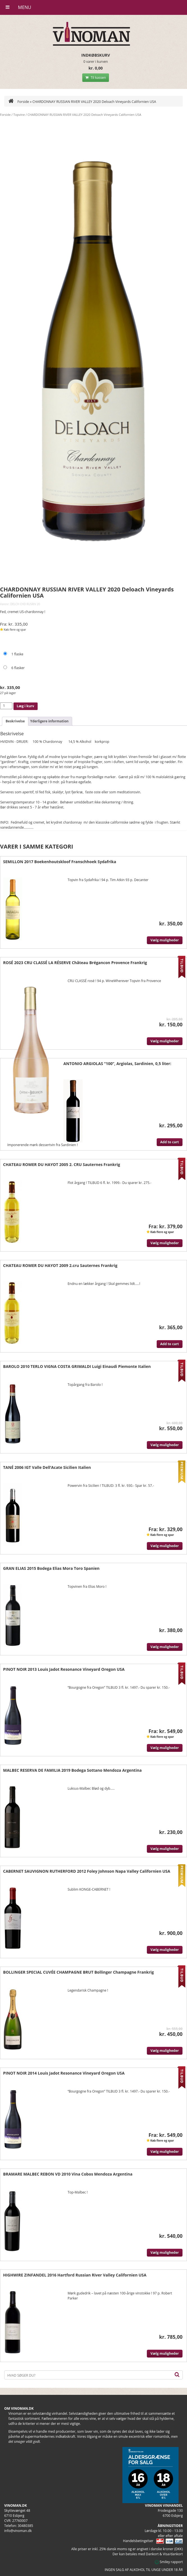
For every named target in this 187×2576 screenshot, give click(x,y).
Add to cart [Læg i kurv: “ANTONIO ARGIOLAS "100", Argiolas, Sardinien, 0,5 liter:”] (169, 1142)
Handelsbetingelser (138, 2540)
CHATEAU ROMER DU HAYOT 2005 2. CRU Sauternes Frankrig (61, 1164)
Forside (18, 101)
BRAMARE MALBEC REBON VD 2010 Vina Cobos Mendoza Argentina (68, 2174)
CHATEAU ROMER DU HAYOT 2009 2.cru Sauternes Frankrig (60, 1265)
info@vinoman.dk (18, 2530)
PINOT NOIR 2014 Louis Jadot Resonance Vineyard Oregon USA (64, 2073)
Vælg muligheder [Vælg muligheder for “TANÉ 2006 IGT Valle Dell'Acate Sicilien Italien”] (164, 1545)
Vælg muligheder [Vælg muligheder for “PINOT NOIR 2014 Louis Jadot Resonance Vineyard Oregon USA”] (164, 2151)
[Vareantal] (6, 705)
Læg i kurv (25, 706)
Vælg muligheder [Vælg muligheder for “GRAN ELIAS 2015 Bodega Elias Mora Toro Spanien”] (164, 1646)
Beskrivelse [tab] (15, 721)
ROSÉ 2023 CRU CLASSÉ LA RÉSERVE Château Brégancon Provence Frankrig (75, 962)
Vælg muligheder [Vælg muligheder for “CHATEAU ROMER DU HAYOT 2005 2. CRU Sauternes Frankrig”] (164, 1243)
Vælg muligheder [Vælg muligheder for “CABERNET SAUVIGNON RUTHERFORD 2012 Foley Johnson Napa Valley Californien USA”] (164, 1949)
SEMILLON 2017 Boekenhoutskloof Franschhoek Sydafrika (59, 861)
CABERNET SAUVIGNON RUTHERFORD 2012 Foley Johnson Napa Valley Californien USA (86, 1871)
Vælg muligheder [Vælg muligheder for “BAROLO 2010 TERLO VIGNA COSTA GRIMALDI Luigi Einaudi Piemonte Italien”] (164, 1445)
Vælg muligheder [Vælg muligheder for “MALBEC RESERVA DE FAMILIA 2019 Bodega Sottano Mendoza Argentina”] (164, 1848)
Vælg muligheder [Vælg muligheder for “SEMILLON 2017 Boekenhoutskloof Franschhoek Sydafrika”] (164, 940)
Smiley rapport (169, 2561)
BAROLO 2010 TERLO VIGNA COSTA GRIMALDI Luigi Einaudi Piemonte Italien (77, 1366)
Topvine (19, 114)
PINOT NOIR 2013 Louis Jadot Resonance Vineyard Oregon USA (64, 1669)
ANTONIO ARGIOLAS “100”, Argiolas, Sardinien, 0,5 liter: (117, 1063)
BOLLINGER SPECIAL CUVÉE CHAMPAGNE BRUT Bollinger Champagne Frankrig (78, 1972)
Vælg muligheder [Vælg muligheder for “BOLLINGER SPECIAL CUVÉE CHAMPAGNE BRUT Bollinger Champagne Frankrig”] (164, 2050)
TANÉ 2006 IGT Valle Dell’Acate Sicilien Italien (47, 1467)
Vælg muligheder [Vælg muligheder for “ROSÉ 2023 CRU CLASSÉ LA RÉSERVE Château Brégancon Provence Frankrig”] (164, 1041)
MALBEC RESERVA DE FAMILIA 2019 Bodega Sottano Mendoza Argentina (72, 1770)
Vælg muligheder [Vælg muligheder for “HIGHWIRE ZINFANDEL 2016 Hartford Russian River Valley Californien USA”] (164, 2353)
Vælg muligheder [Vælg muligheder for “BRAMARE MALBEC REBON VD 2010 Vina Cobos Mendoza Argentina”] (164, 2252)
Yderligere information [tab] (49, 721)
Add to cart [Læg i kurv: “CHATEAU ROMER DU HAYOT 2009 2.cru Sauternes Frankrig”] (169, 1344)
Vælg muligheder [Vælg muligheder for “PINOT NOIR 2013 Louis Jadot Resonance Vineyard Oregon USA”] (164, 1747)
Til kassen (95, 77)
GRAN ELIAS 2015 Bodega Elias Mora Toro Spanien (51, 1568)
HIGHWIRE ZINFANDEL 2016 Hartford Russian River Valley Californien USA (74, 2275)
